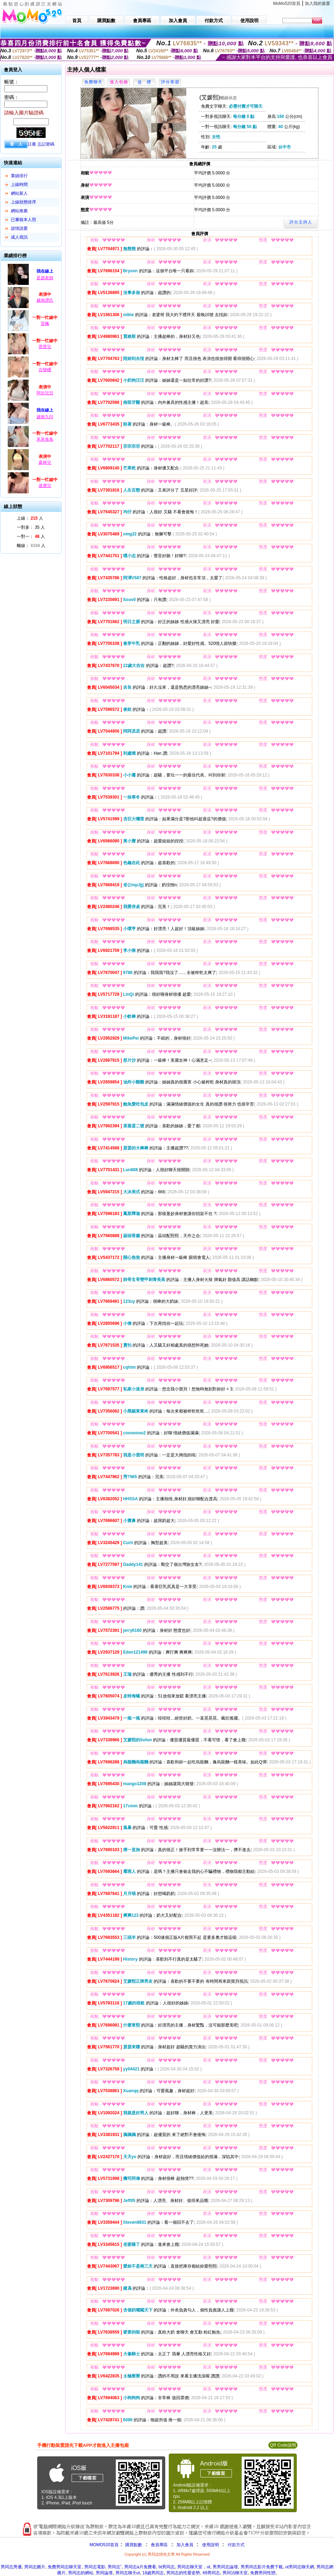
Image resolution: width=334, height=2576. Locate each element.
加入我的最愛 (317, 3)
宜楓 (45, 323)
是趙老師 (44, 277)
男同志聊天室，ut (193, 2566)
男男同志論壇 (225, 2566)
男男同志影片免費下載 (262, 2566)
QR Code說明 (283, 2445)
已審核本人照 (23, 219)
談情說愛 (19, 228)
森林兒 (45, 462)
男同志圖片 (34, 2566)
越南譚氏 (44, 300)
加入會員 (184, 2544)
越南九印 (44, 416)
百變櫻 (45, 369)
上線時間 (19, 184)
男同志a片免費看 (140, 2566)
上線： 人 (30, 518)
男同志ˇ (115, 2566)
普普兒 (45, 346)
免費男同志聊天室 (64, 2566)
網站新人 (19, 193)
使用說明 (210, 2544)
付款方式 (236, 2544)
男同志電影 (94, 2566)
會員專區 (159, 2544)
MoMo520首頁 (286, 3)
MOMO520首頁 (104, 2544)
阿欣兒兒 (44, 393)
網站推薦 (19, 210)
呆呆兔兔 (44, 439)
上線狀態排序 (23, 202)
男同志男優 (11, 2566)
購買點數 (133, 2544)
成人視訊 (19, 237)
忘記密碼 (46, 144)
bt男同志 (167, 2566)
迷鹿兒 (45, 485)
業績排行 (19, 175)
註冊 (32, 144)
